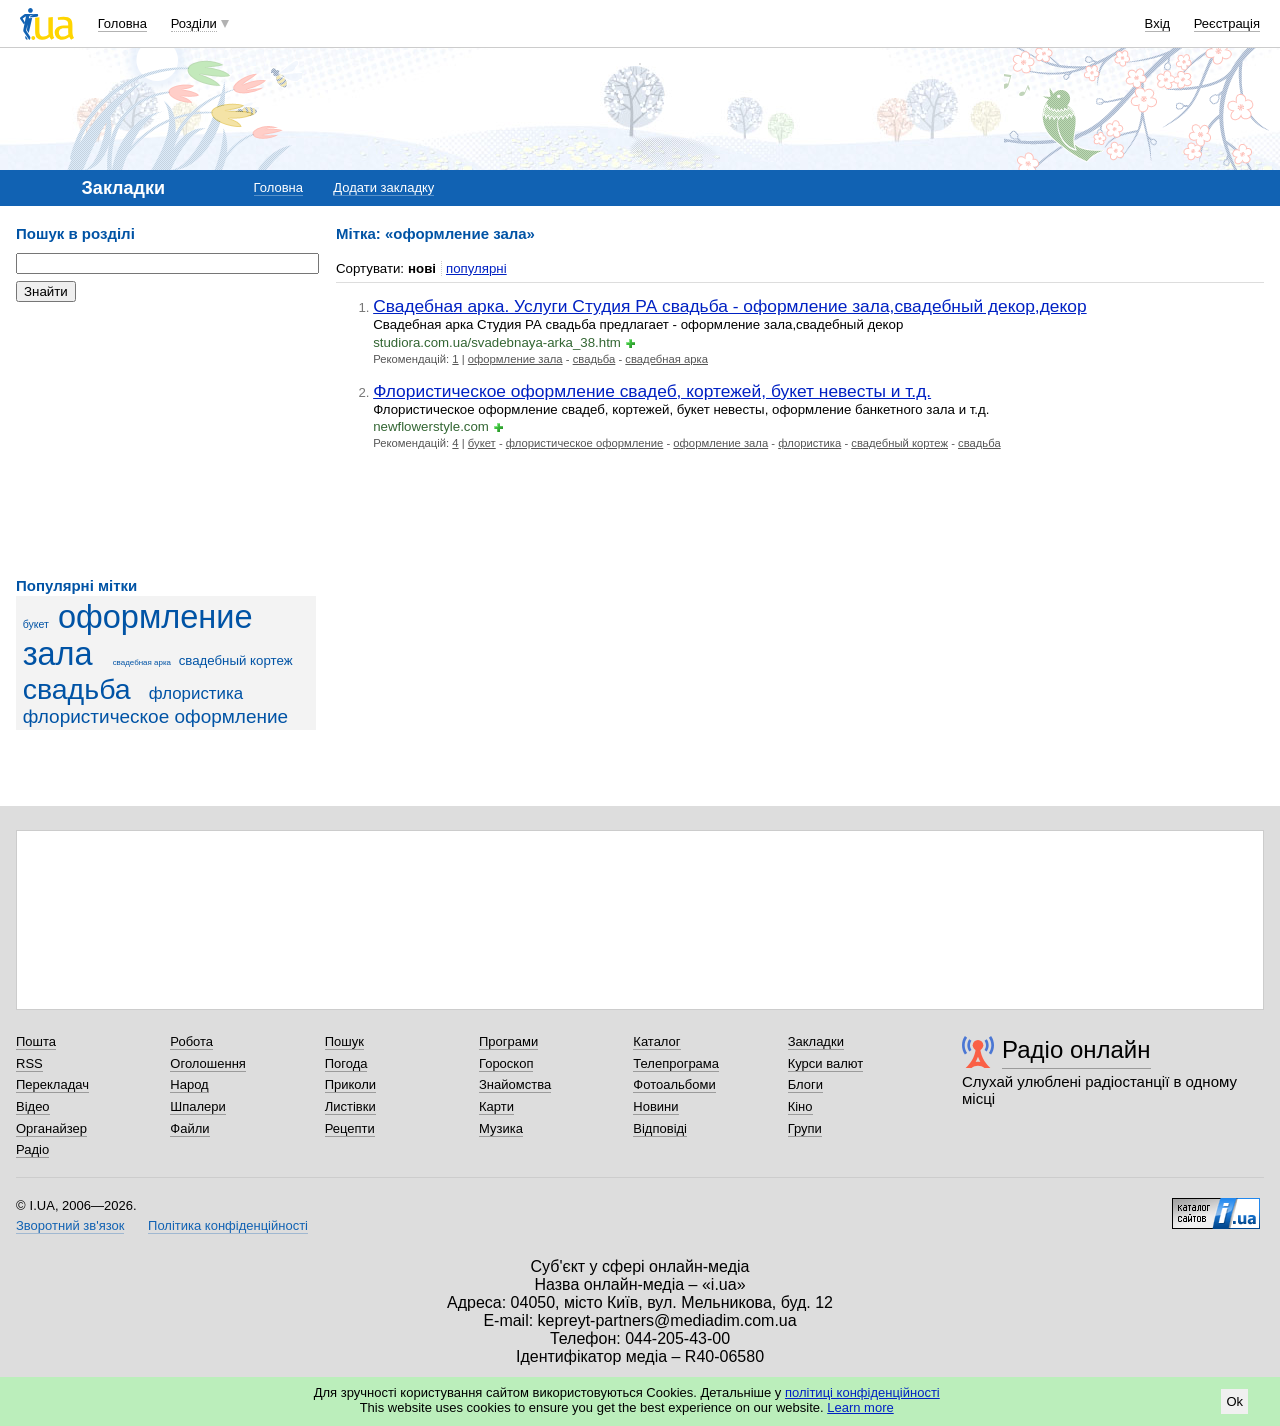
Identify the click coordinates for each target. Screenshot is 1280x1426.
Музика (501, 1128)
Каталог (656, 1041)
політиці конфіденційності (862, 1392)
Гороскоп (506, 1063)
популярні (476, 268)
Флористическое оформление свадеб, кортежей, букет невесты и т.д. (652, 391)
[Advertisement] (166, 440)
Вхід (1158, 23)
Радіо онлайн (1076, 1049)
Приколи (350, 1084)
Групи (805, 1128)
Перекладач (52, 1084)
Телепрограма (676, 1063)
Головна (122, 23)
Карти (496, 1106)
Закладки (816, 1041)
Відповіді (660, 1128)
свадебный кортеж (236, 660)
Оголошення (208, 1063)
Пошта (36, 1041)
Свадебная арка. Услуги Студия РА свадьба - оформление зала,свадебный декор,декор (729, 306)
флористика (196, 693)
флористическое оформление (156, 716)
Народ (189, 1084)
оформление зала (515, 359)
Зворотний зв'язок (70, 1225)
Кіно (800, 1106)
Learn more (860, 1407)
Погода (346, 1063)
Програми (508, 1041)
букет (36, 624)
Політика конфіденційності (228, 1225)
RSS (29, 1063)
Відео (33, 1106)
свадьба (77, 689)
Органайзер (51, 1128)
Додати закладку (383, 187)
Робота (191, 1041)
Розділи (194, 23)
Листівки (350, 1106)
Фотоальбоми (674, 1084)
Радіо (32, 1149)
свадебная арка (142, 662)
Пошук (344, 1041)
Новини (655, 1106)
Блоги (805, 1084)
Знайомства (515, 1084)
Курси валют (826, 1063)
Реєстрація (1227, 23)
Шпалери (198, 1106)
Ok (1234, 1401)
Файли (189, 1128)
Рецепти (350, 1128)
